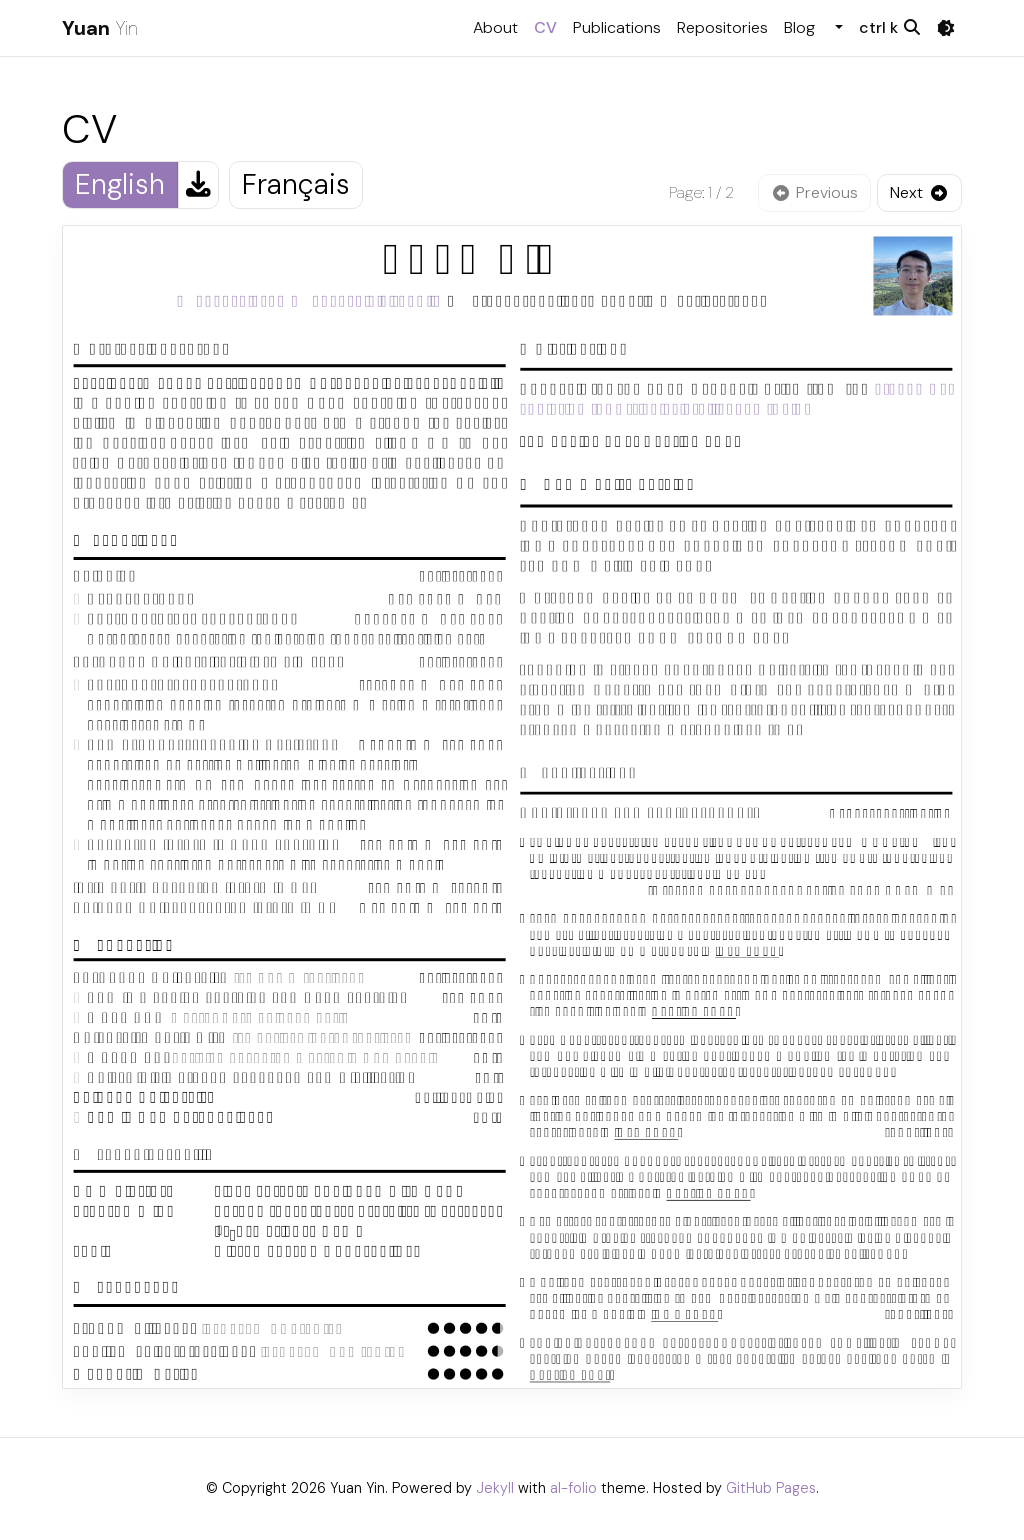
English (120, 184)
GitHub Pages (771, 1488)
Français (296, 184)
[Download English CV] (198, 185)
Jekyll (495, 1488)
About (495, 27)
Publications (617, 27)
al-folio (573, 1488)
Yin (100, 28)
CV (549, 26)
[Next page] (919, 193)
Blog (799, 27)
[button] (837, 28)
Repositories (722, 27)
